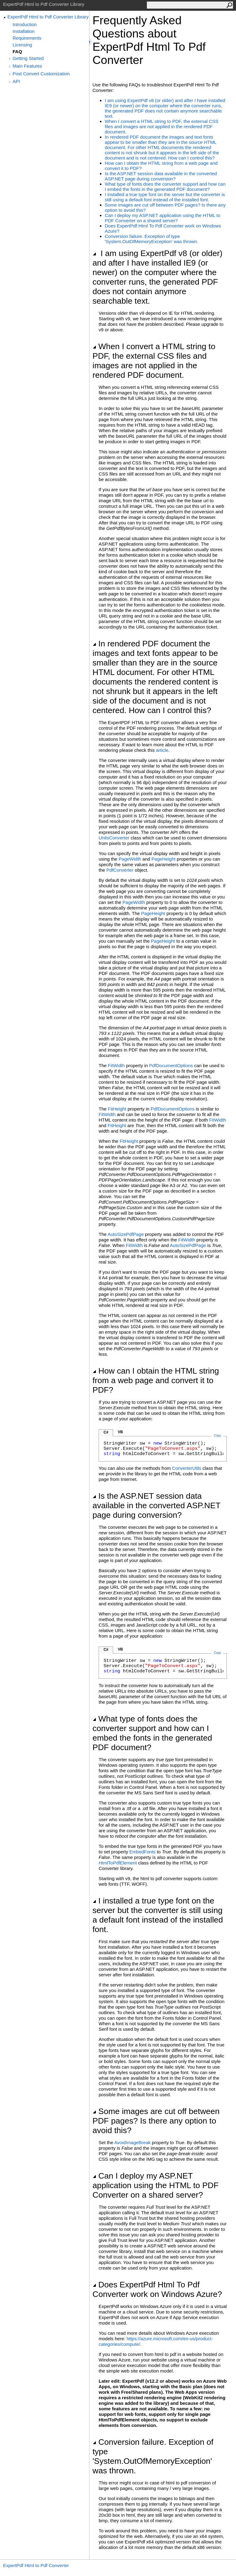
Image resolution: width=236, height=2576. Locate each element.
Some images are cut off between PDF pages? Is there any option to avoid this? (156, 2121)
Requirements (27, 38)
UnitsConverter (114, 837)
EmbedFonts (142, 1851)
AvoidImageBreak (132, 2142)
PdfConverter (119, 870)
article (162, 750)
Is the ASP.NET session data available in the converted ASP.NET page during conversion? (161, 176)
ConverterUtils (186, 1468)
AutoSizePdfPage (126, 1234)
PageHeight (163, 859)
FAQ (17, 51)
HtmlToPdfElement (118, 1862)
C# (106, 1432)
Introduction (25, 24)
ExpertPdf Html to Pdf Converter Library (47, 16)
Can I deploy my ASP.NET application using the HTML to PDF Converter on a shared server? (162, 218)
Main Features (27, 66)
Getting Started (28, 58)
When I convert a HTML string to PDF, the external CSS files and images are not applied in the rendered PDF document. (161, 126)
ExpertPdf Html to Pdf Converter (36, 2565)
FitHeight (117, 1108)
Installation (24, 31)
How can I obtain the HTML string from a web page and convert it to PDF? (155, 1380)
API (16, 81)
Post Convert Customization (41, 73)
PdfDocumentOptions (171, 1065)
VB (120, 1432)
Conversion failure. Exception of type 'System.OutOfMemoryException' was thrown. (151, 239)
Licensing (22, 44)
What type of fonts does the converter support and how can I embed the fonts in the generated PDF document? (165, 186)
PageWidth (130, 859)
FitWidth (116, 1065)
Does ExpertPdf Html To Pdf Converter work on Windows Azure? (157, 2289)
